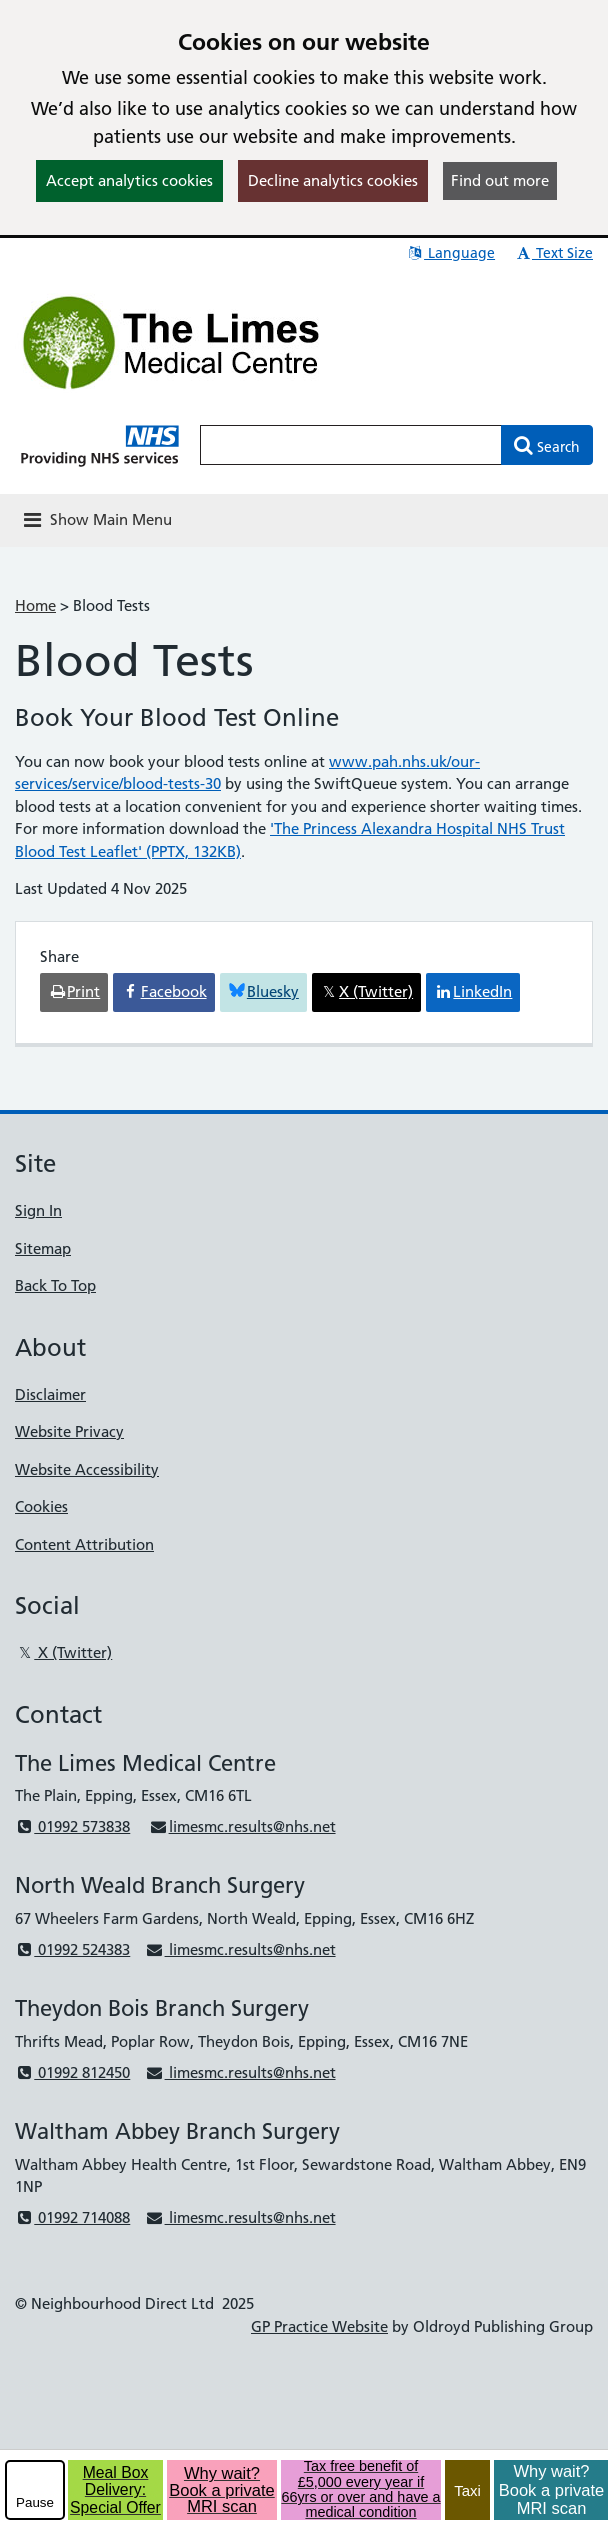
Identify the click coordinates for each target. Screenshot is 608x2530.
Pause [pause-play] (35, 2502)
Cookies (41, 1506)
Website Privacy (69, 1431)
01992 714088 (72, 2217)
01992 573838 (72, 1826)
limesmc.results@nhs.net (242, 1826)
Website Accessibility (87, 1469)
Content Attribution (84, 1544)
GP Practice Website (319, 2326)
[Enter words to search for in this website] (351, 445)
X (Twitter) (63, 1652)
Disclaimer (50, 1394)
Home (35, 605)
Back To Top (55, 1285)
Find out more (500, 180)
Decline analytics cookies (333, 180)
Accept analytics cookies (129, 180)
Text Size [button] (553, 253)
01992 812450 (72, 2072)
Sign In (38, 1210)
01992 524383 (72, 1949)
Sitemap (43, 1248)
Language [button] (450, 253)
